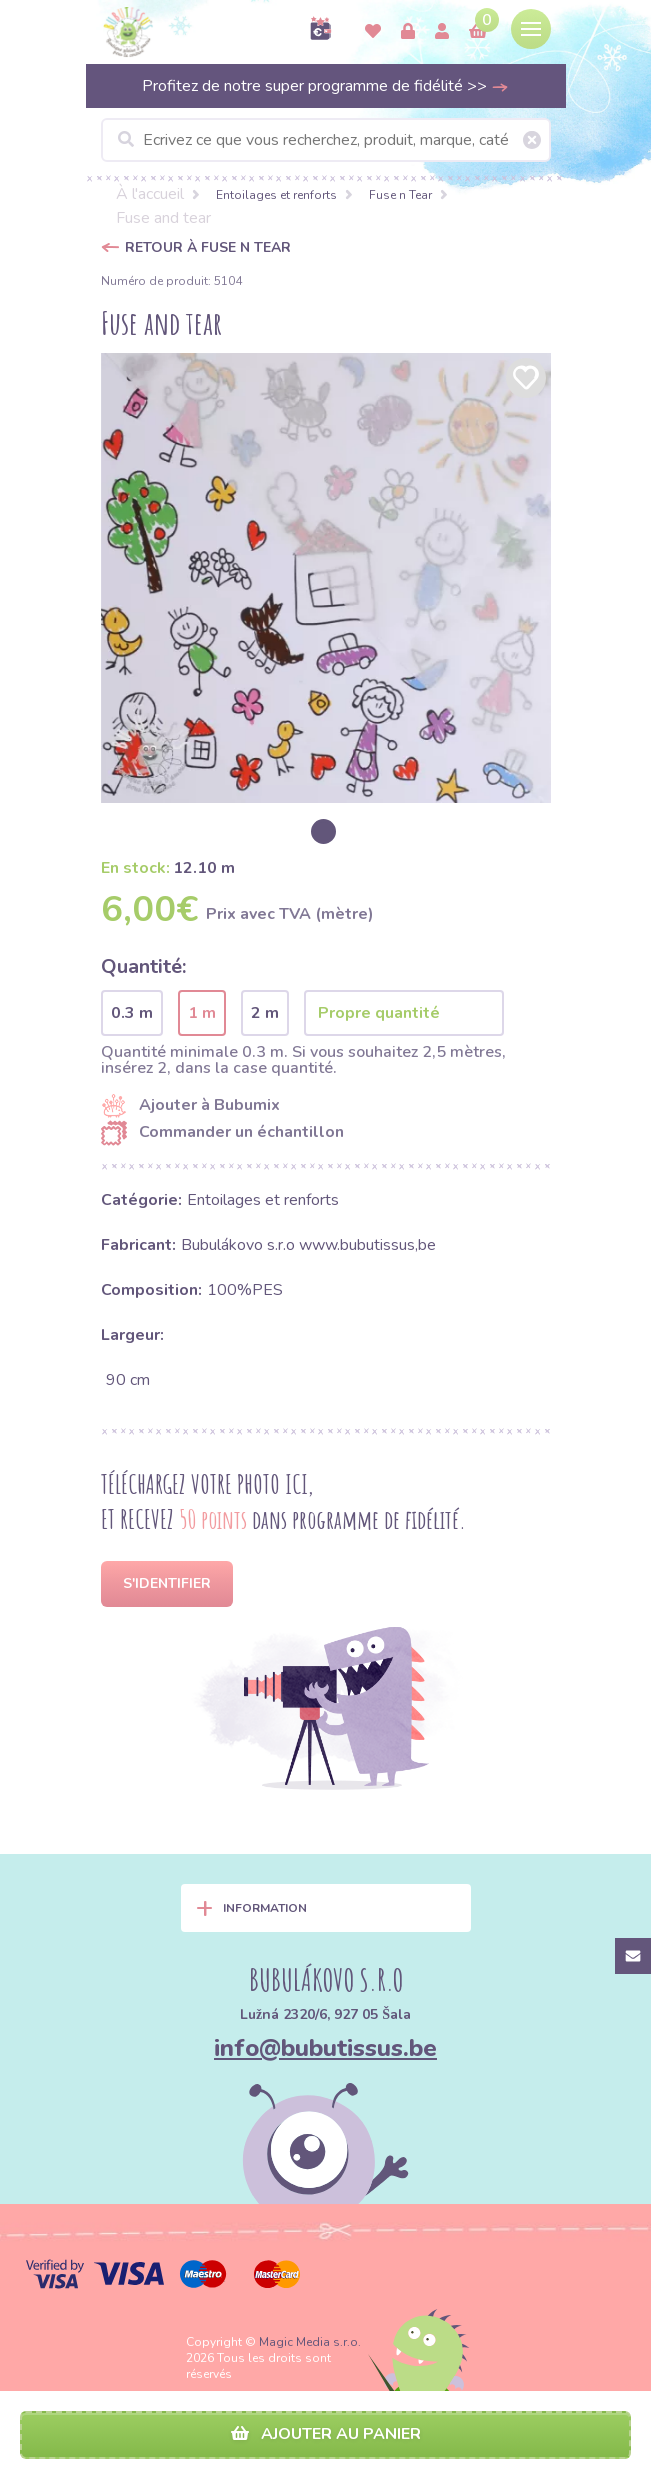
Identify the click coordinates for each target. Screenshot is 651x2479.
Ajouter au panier (326, 2434)
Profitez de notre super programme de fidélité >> (325, 86)
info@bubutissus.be (325, 2048)
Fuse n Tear (400, 195)
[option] (326, 578)
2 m (265, 1013)
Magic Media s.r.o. (310, 2342)
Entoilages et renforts (276, 195)
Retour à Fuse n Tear (208, 247)
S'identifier (167, 1583)
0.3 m (132, 1013)
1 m (202, 1013)
